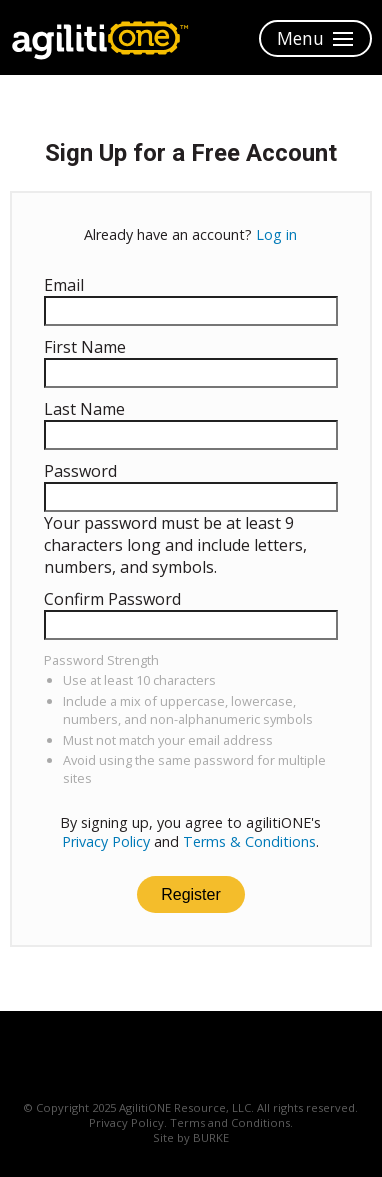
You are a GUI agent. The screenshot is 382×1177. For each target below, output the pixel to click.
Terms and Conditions (230, 1122)
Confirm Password (112, 599)
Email (64, 285)
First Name (85, 347)
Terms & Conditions (249, 841)
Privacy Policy (106, 841)
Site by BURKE (191, 1137)
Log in (276, 234)
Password (80, 471)
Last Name (84, 409)
